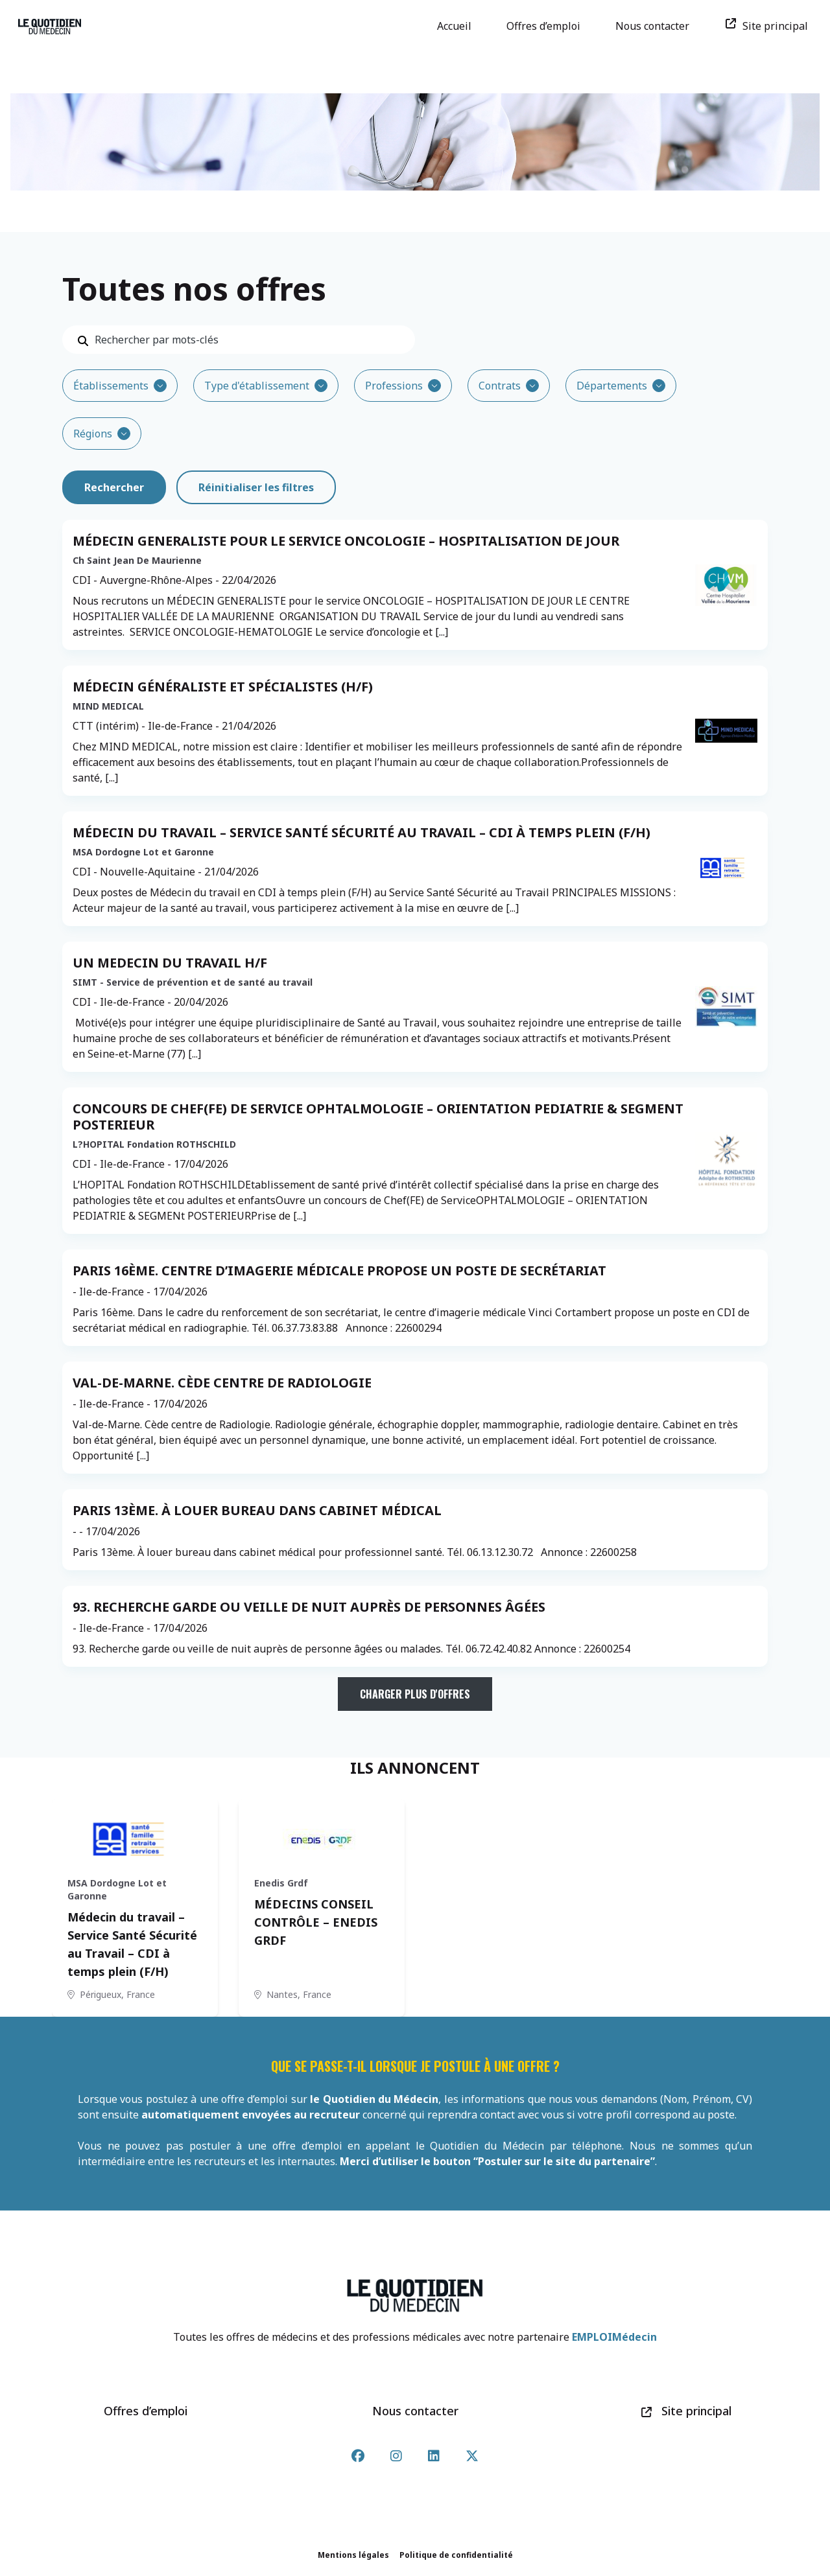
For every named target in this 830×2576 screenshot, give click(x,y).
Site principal (770, 26)
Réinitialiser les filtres (256, 487)
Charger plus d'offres (415, 1694)
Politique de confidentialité (456, 2554)
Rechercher (114, 487)
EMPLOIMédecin (614, 2337)
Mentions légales (353, 2554)
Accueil (458, 26)
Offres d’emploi (547, 26)
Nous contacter (656, 26)
